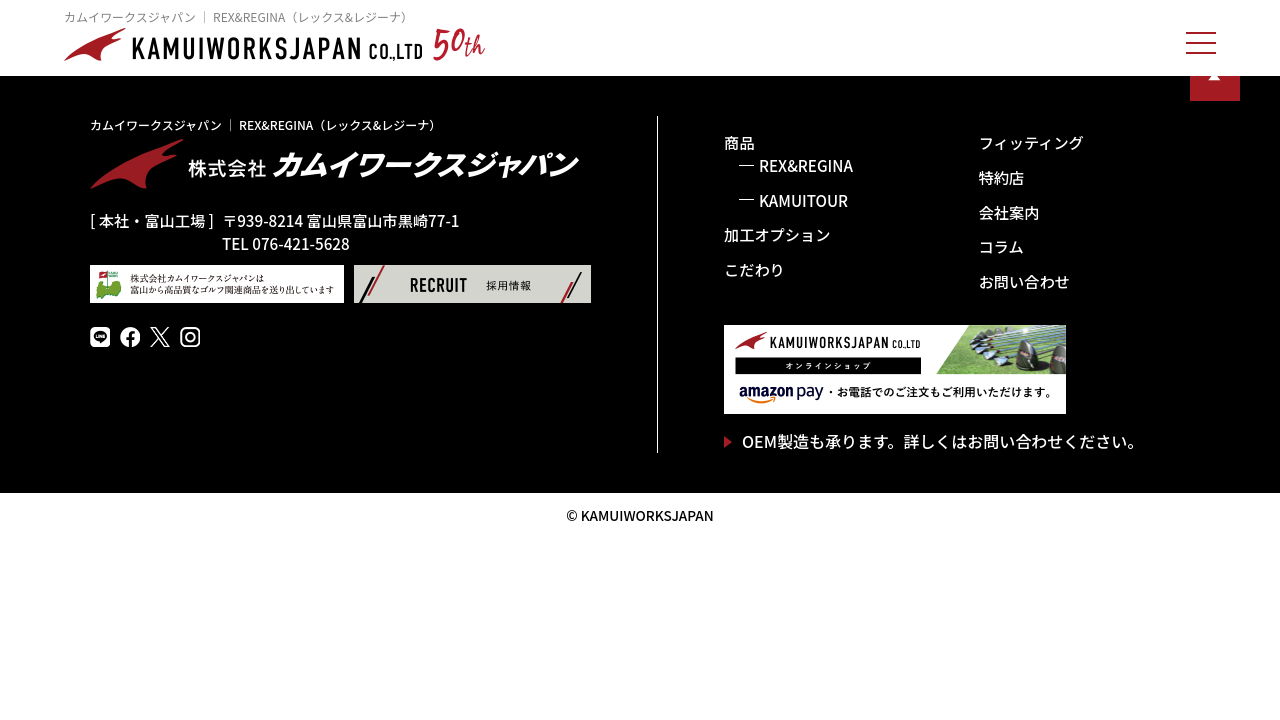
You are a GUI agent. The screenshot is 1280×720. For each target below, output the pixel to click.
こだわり (754, 269)
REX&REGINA (806, 165)
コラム (1001, 246)
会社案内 (1009, 212)
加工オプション (777, 234)
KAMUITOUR (803, 200)
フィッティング (1031, 142)
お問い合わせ (1024, 281)
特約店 (1002, 177)
